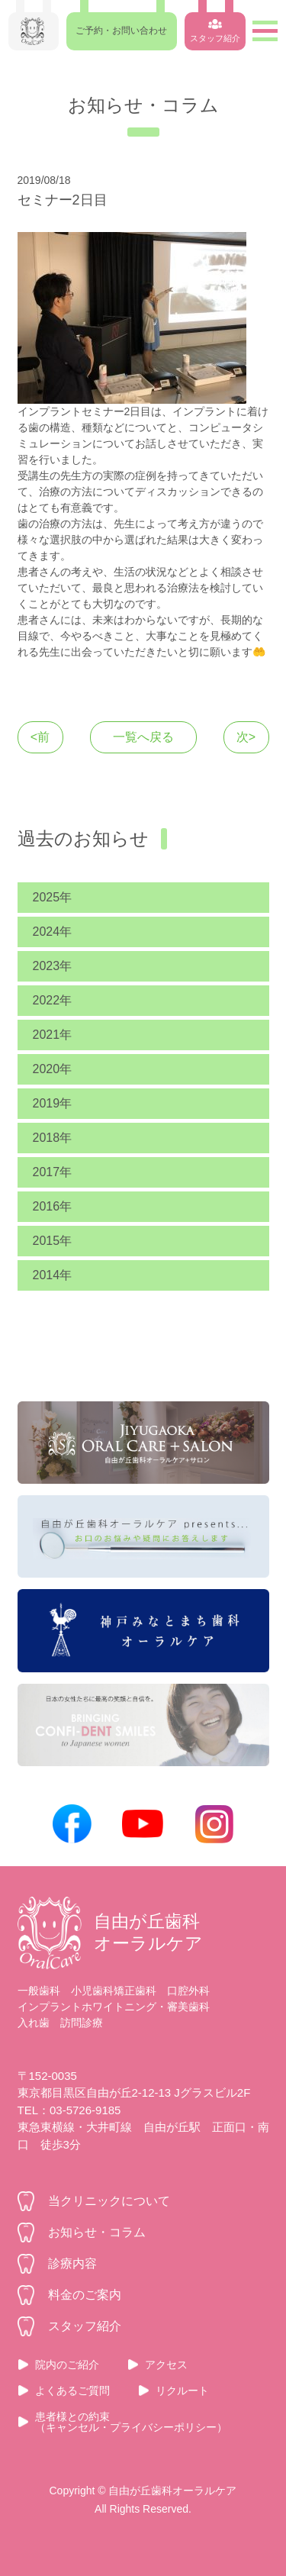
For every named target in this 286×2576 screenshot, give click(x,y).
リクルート (182, 2390)
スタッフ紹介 (84, 2326)
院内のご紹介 (67, 2364)
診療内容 (72, 2263)
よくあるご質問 (72, 2390)
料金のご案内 (84, 2294)
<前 (40, 736)
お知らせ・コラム (97, 2232)
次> (245, 736)
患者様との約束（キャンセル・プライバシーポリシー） (131, 2421)
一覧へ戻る (143, 736)
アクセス (166, 2364)
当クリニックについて (109, 2200)
